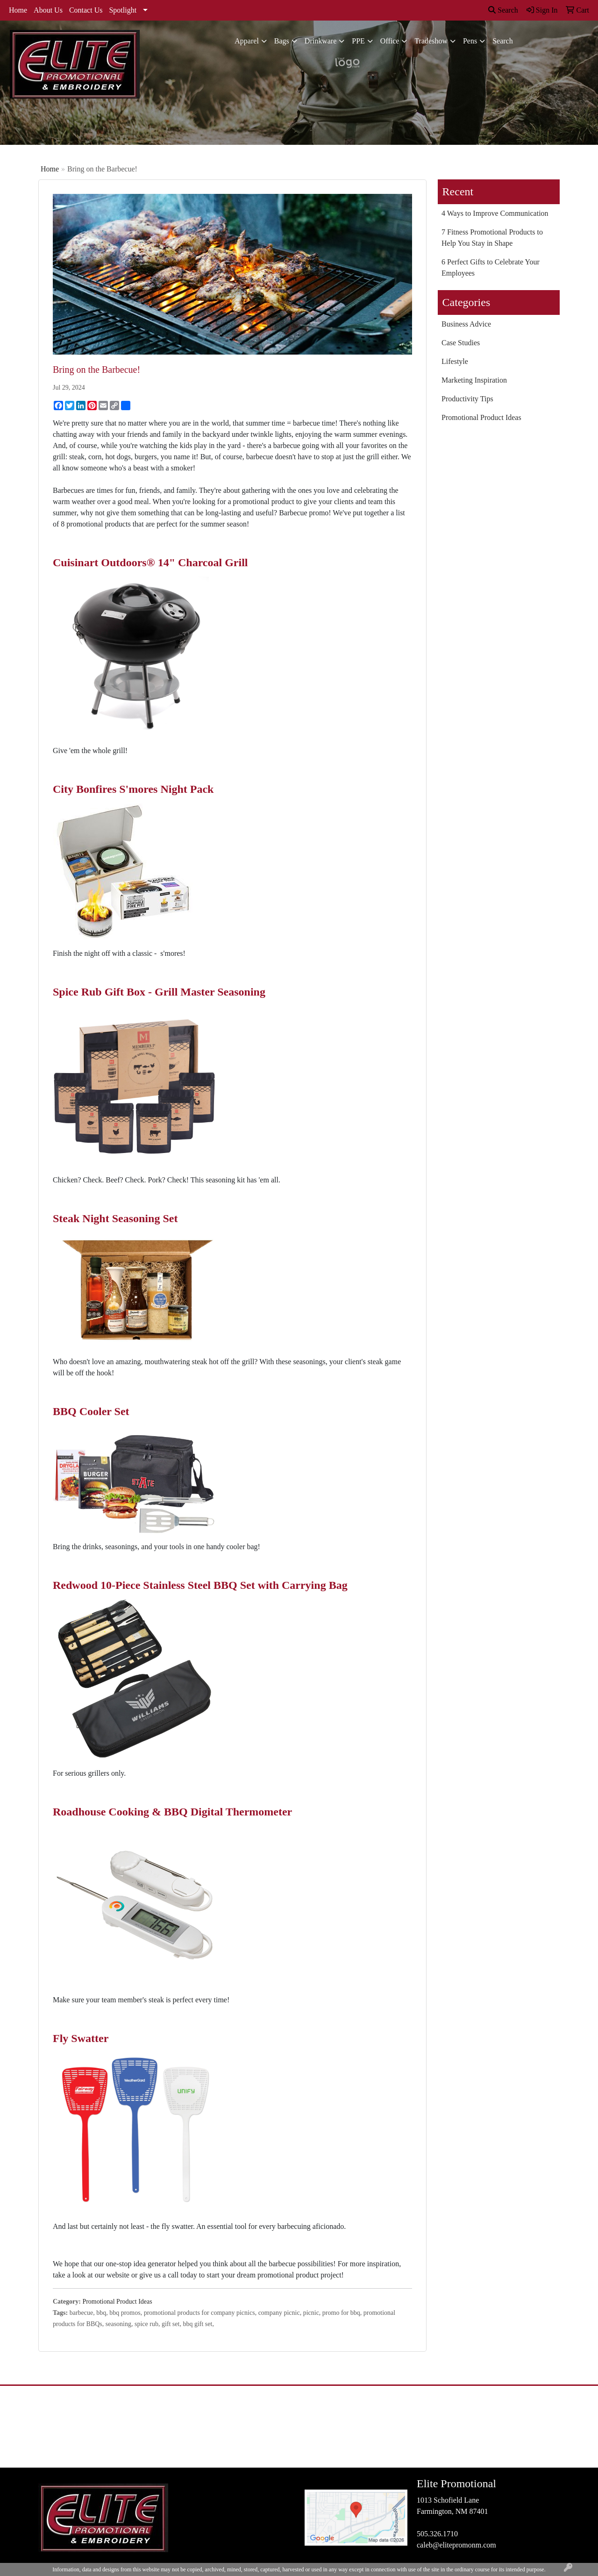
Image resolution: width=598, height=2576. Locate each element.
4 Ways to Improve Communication (494, 213)
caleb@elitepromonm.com (456, 2545)
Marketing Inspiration (474, 380)
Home (18, 10)
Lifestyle (454, 361)
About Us (48, 10)
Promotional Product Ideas (117, 2301)
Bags (281, 41)
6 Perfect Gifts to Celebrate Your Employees (490, 267)
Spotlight (122, 10)
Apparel (247, 41)
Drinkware (320, 41)
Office (389, 41)
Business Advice (466, 324)
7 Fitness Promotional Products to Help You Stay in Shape (492, 237)
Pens (470, 41)
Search (503, 10)
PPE (358, 41)
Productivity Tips (467, 399)
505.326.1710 (437, 2534)
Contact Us (86, 10)
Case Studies (460, 343)
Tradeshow (431, 41)
